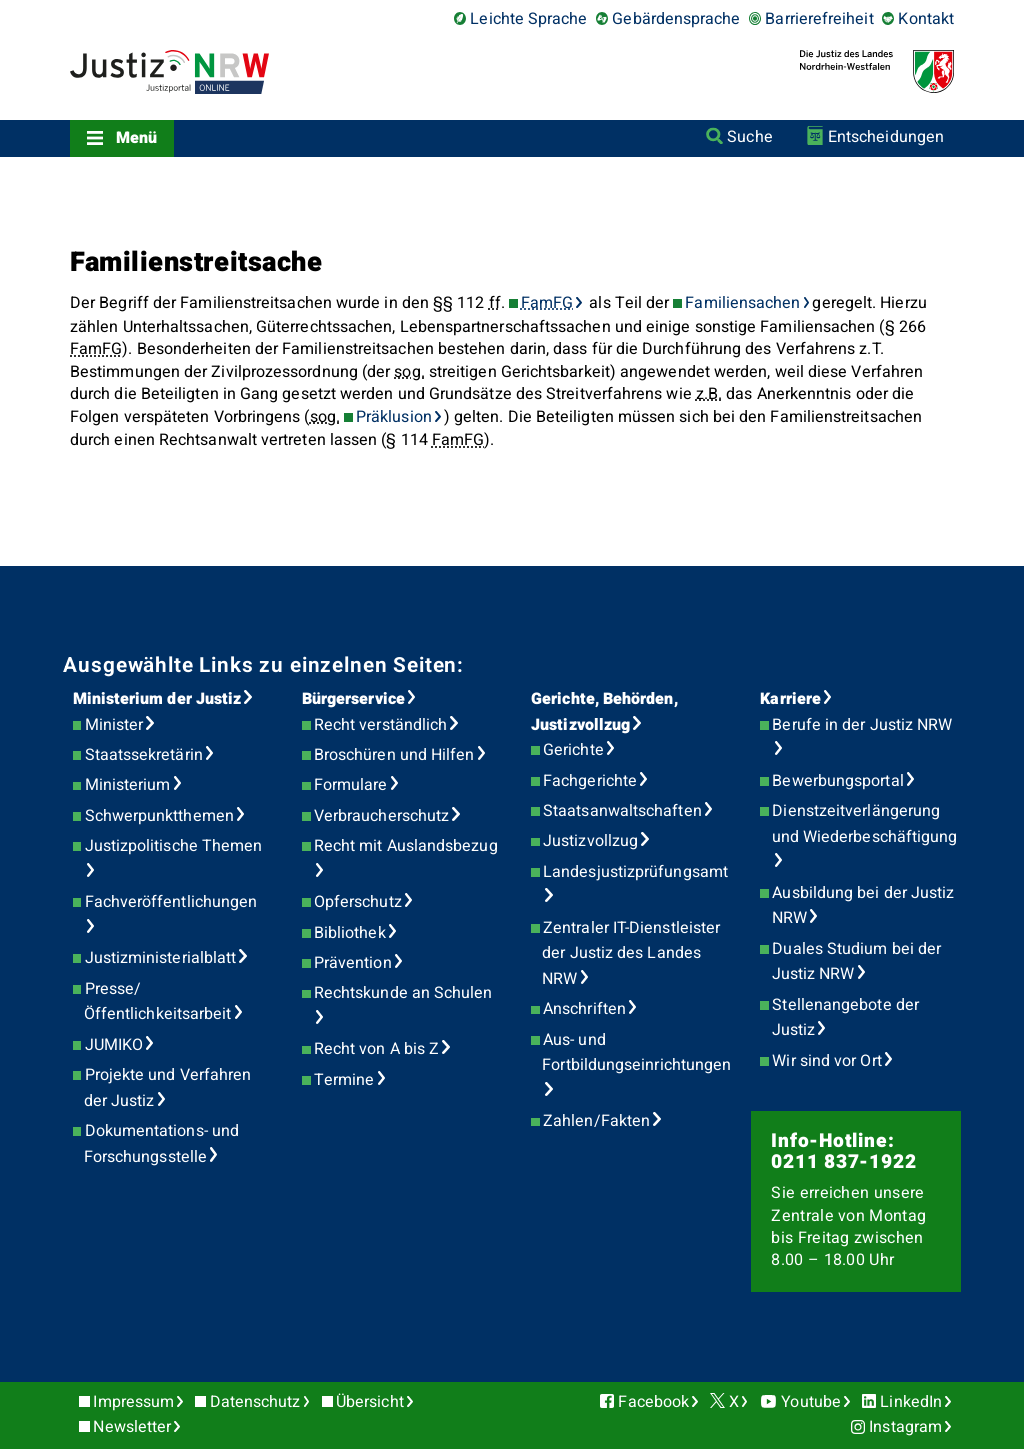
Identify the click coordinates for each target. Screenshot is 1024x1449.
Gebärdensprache (676, 19)
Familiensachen (742, 303)
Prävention (353, 963)
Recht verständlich (380, 725)
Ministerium (128, 785)
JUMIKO (114, 1045)
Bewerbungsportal (837, 781)
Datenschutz (255, 1402)
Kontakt (926, 19)
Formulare (351, 785)
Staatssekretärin (144, 755)
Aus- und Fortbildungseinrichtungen (636, 1053)
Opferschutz (358, 902)
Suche (749, 137)
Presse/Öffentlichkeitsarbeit (158, 1002)
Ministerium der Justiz (157, 699)
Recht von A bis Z (376, 1049)
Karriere (790, 699)
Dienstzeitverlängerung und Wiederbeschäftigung (865, 824)
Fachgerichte (590, 781)
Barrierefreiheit (819, 19)
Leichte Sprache (528, 19)
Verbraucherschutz (381, 816)
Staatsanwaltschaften (622, 811)
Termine (344, 1080)
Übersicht (370, 1402)
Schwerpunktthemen (159, 816)
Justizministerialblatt (161, 958)
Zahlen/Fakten (596, 1121)
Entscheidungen (886, 137)
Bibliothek (350, 933)
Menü (136, 138)
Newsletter (132, 1427)
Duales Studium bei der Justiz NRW (857, 962)
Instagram (905, 1427)
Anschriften (584, 1009)
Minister (114, 725)
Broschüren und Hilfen (394, 755)
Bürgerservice (353, 699)
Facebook (653, 1402)
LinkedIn (911, 1402)
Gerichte (573, 750)
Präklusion (394, 417)
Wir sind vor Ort (826, 1061)
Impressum (133, 1402)
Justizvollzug (590, 841)
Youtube (811, 1402)
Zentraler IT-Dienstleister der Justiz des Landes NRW (631, 953)
